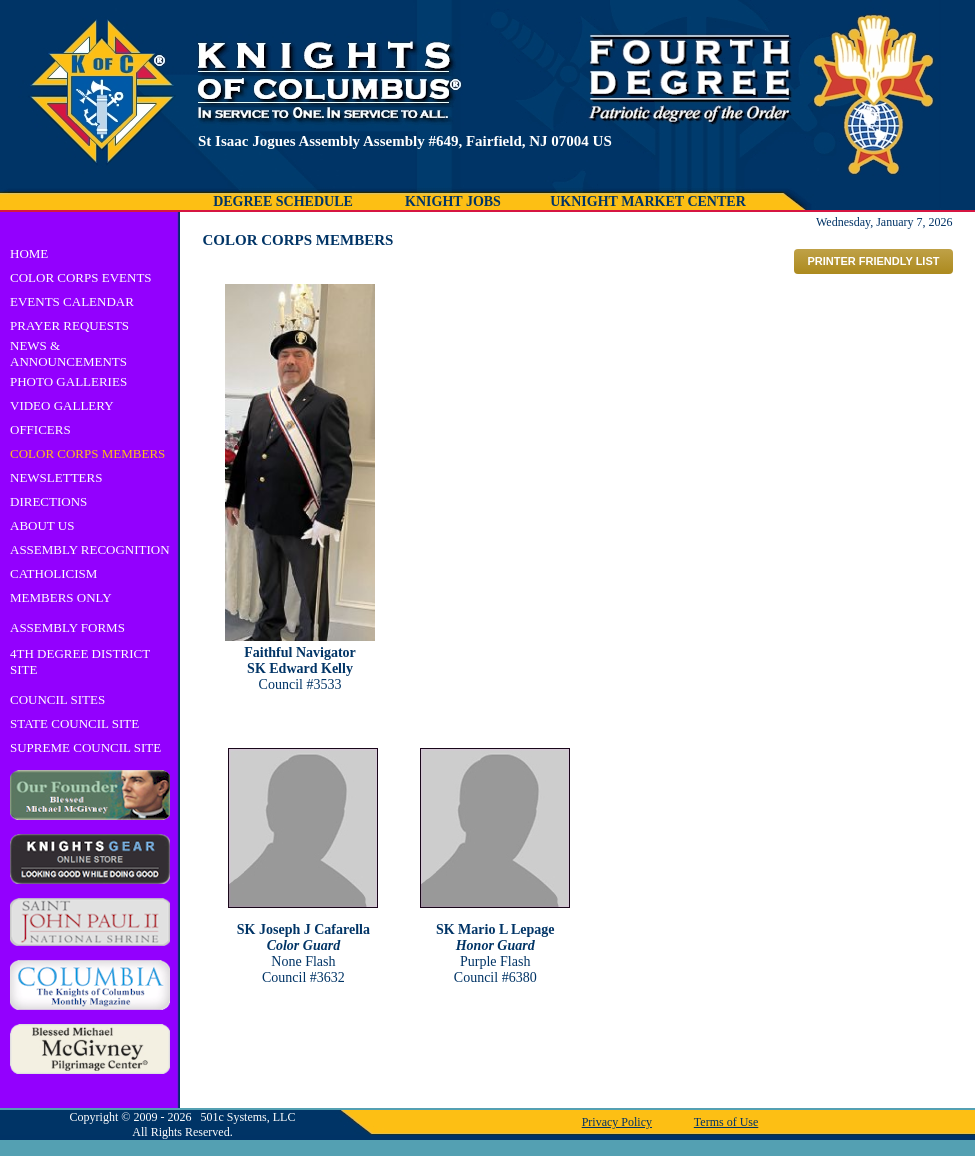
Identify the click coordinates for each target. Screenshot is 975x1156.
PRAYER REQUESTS (69, 325)
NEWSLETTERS (56, 477)
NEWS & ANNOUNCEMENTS (68, 353)
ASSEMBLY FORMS (67, 627)
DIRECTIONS (48, 501)
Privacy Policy (617, 1122)
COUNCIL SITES (57, 699)
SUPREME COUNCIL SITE (85, 747)
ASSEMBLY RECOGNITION (90, 549)
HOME (29, 253)
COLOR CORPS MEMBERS (87, 453)
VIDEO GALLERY (62, 405)
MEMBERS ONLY (61, 597)
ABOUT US (42, 525)
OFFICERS (40, 429)
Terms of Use (726, 1122)
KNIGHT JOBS (453, 201)
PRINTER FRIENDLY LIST (873, 261)
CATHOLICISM (53, 573)
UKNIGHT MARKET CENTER (648, 201)
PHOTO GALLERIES (68, 381)
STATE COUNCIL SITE (74, 723)
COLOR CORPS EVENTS (81, 277)
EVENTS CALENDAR (72, 301)
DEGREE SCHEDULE (283, 201)
